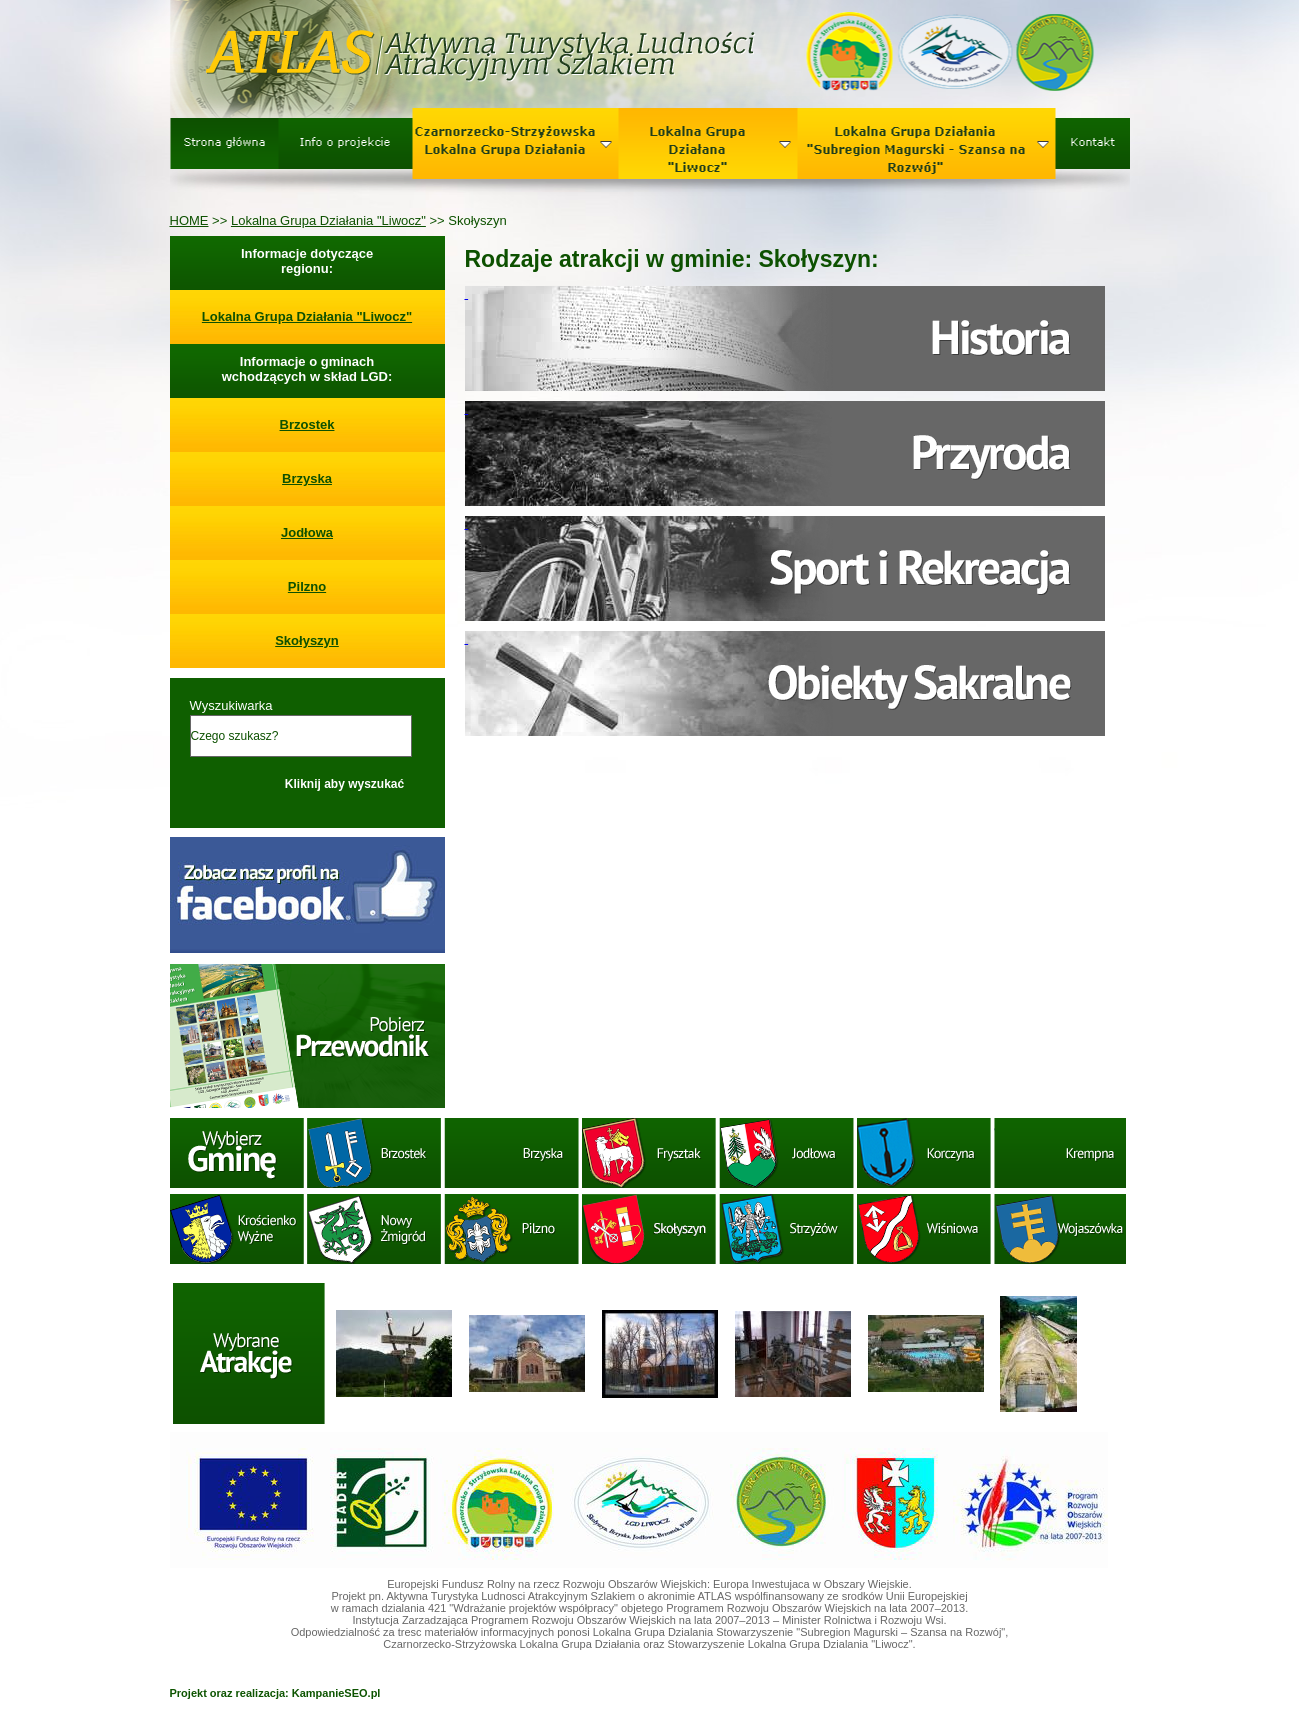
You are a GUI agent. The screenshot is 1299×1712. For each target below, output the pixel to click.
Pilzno (307, 586)
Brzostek (307, 424)
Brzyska (307, 478)
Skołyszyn (307, 640)
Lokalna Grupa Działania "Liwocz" (328, 220)
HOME (189, 220)
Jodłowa (307, 532)
